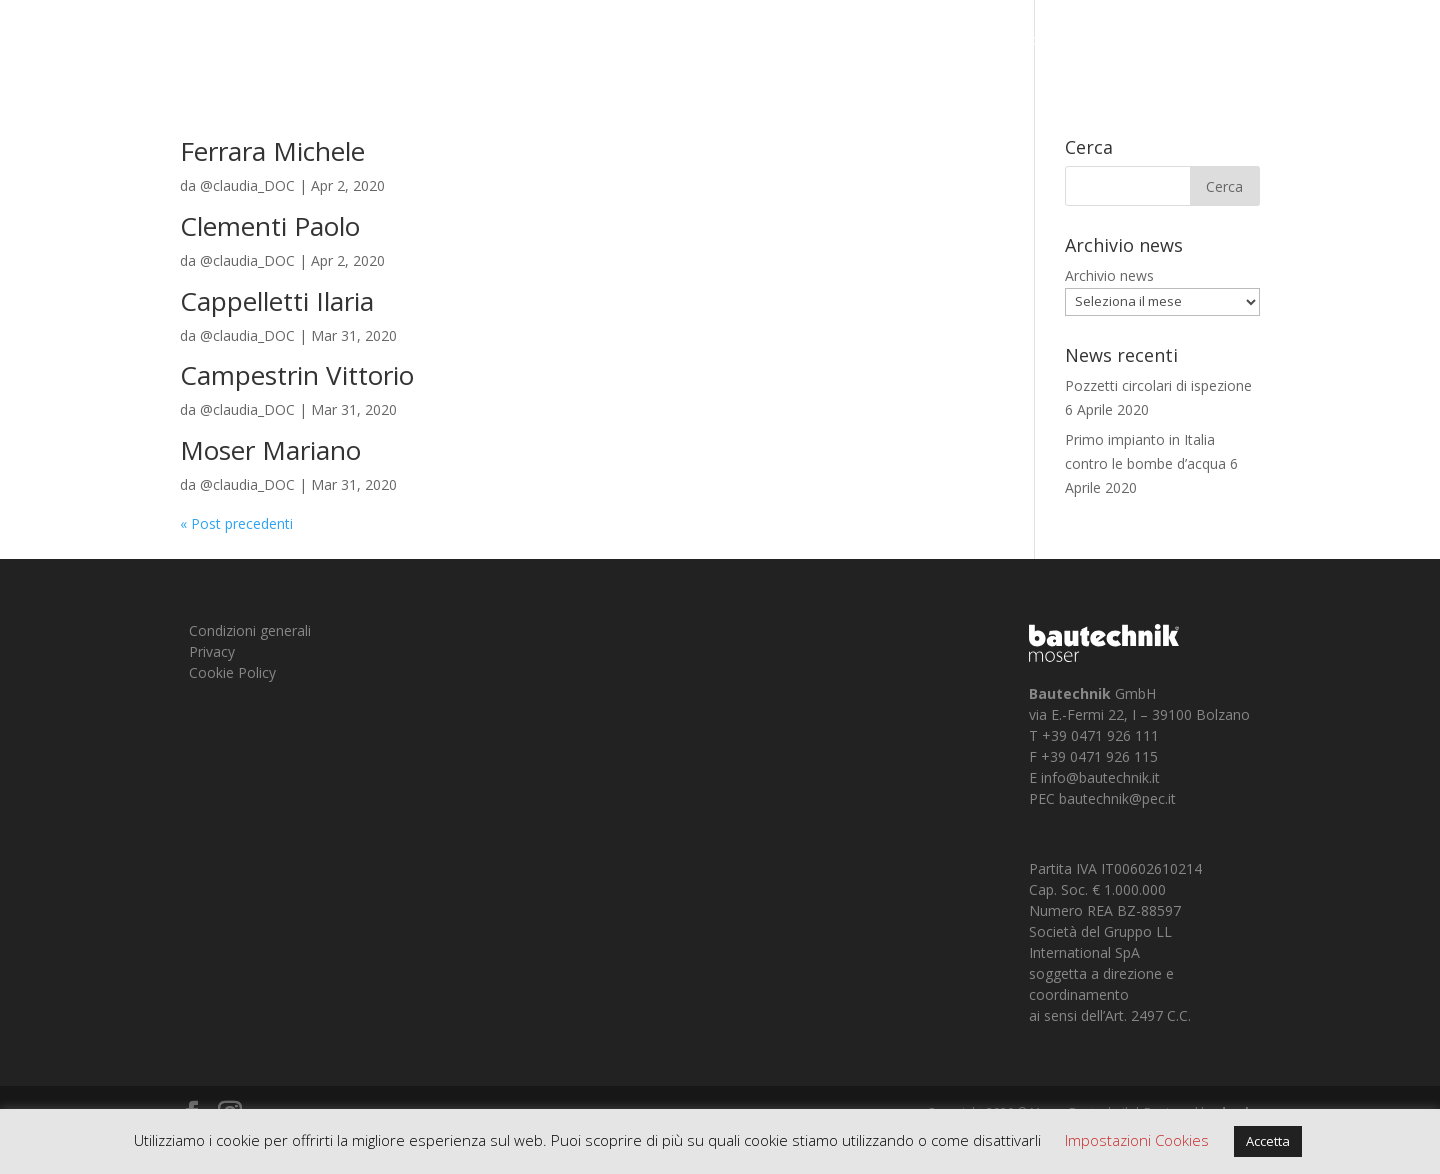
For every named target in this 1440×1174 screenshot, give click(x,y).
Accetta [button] (1268, 1141)
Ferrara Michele (272, 151)
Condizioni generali (250, 630)
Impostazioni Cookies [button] (1137, 1140)
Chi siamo (1115, 41)
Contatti (1319, 41)
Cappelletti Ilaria (277, 301)
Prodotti (1219, 41)
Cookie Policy (232, 672)
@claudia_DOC (247, 185)
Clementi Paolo (270, 226)
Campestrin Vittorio (297, 375)
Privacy (212, 651)
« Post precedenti (236, 523)
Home (1040, 41)
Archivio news (1109, 275)
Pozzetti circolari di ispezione (1158, 385)
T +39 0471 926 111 (1094, 735)
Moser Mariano (270, 450)
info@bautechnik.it (1100, 777)
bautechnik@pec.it (1117, 798)
